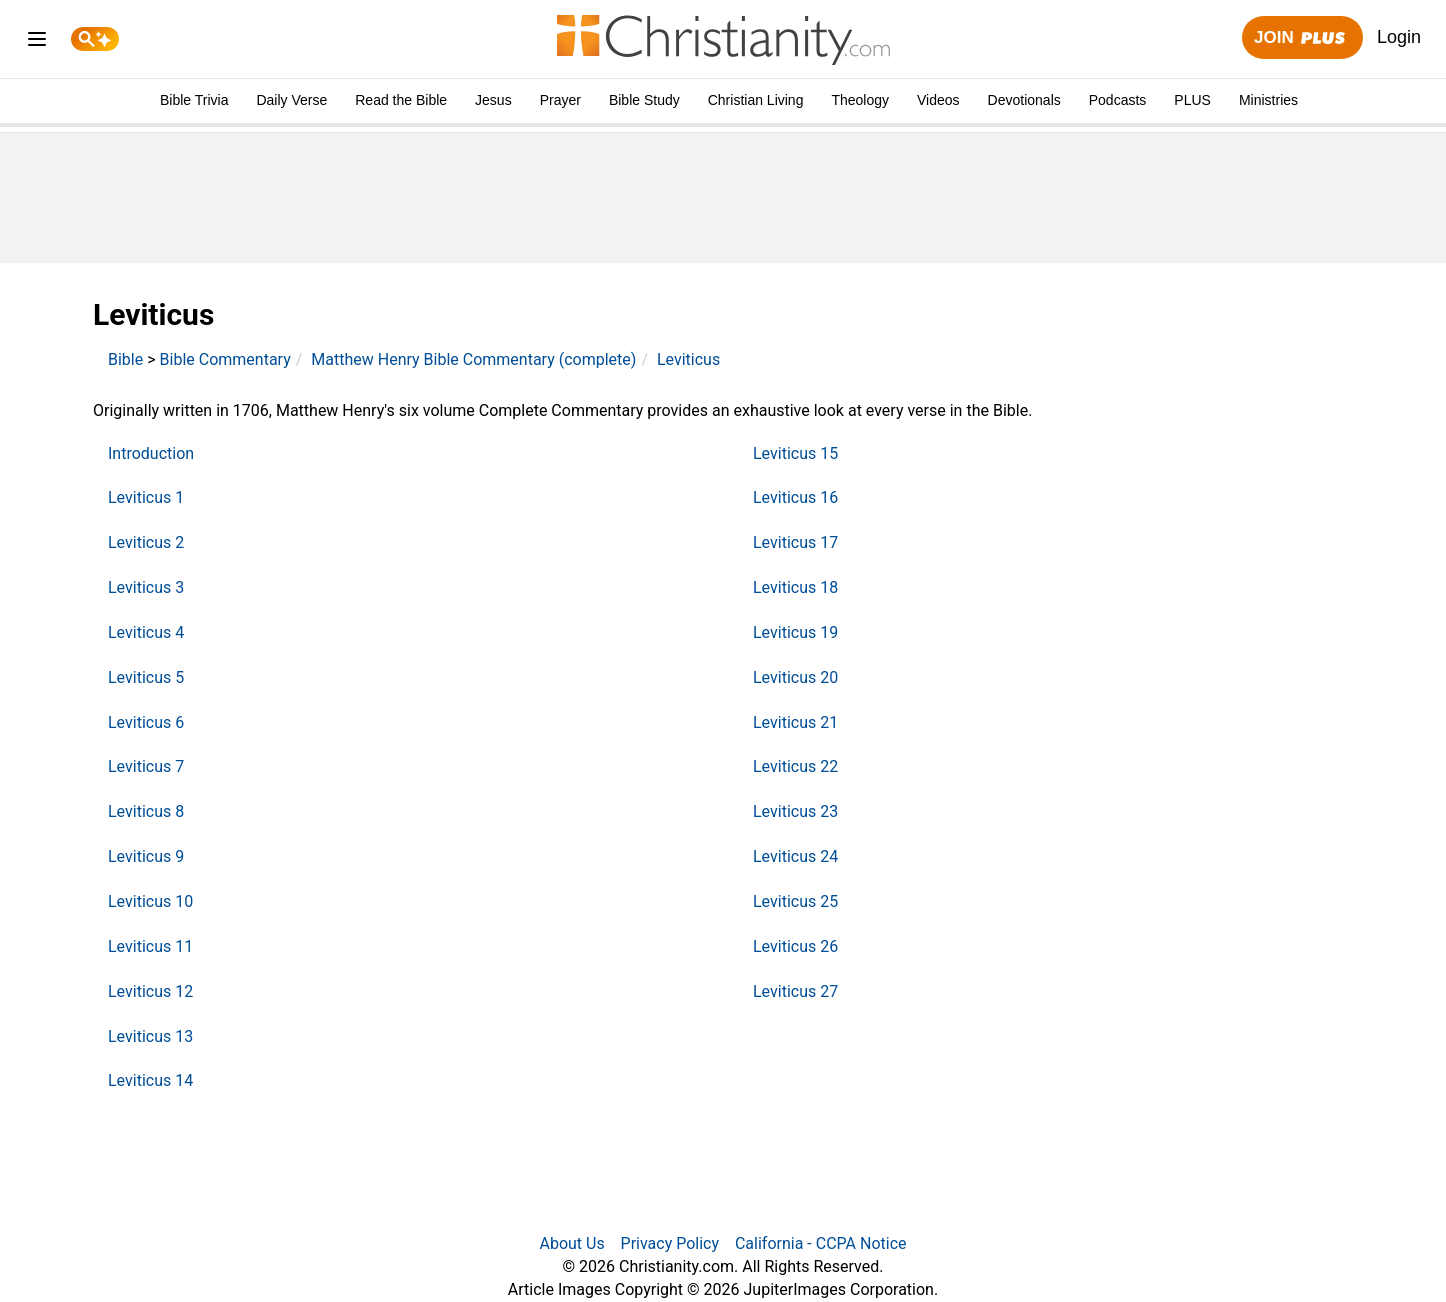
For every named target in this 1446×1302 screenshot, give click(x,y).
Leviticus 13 (150, 1036)
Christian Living (756, 100)
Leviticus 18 (795, 587)
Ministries (1268, 100)
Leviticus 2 (146, 542)
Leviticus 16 (795, 497)
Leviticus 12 (150, 991)
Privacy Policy (670, 1243)
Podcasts (1118, 100)
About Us (571, 1243)
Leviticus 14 (150, 1080)
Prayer (560, 100)
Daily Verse (291, 100)
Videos (938, 100)
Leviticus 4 (146, 632)
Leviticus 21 (795, 722)
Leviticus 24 (795, 856)
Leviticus (688, 359)
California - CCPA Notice (821, 1243)
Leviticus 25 (795, 901)
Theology (860, 100)
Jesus (493, 100)
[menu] (37, 42)
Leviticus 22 (795, 766)
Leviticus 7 (146, 766)
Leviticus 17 (795, 542)
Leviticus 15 (795, 453)
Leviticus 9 (146, 856)
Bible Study (644, 100)
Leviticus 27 (795, 991)
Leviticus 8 (146, 811)
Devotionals (1024, 100)
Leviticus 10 (150, 901)
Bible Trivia (194, 100)
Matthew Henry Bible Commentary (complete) (473, 359)
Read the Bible (401, 100)
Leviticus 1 (146, 497)
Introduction (151, 453)
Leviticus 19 (795, 632)
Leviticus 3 (146, 587)
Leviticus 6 (146, 722)
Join (1302, 38)
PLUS (1192, 100)
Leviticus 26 (795, 946)
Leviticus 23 (795, 811)
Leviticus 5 (146, 677)
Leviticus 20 (795, 677)
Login (1399, 37)
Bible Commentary (225, 359)
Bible (125, 359)
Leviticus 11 (150, 946)
